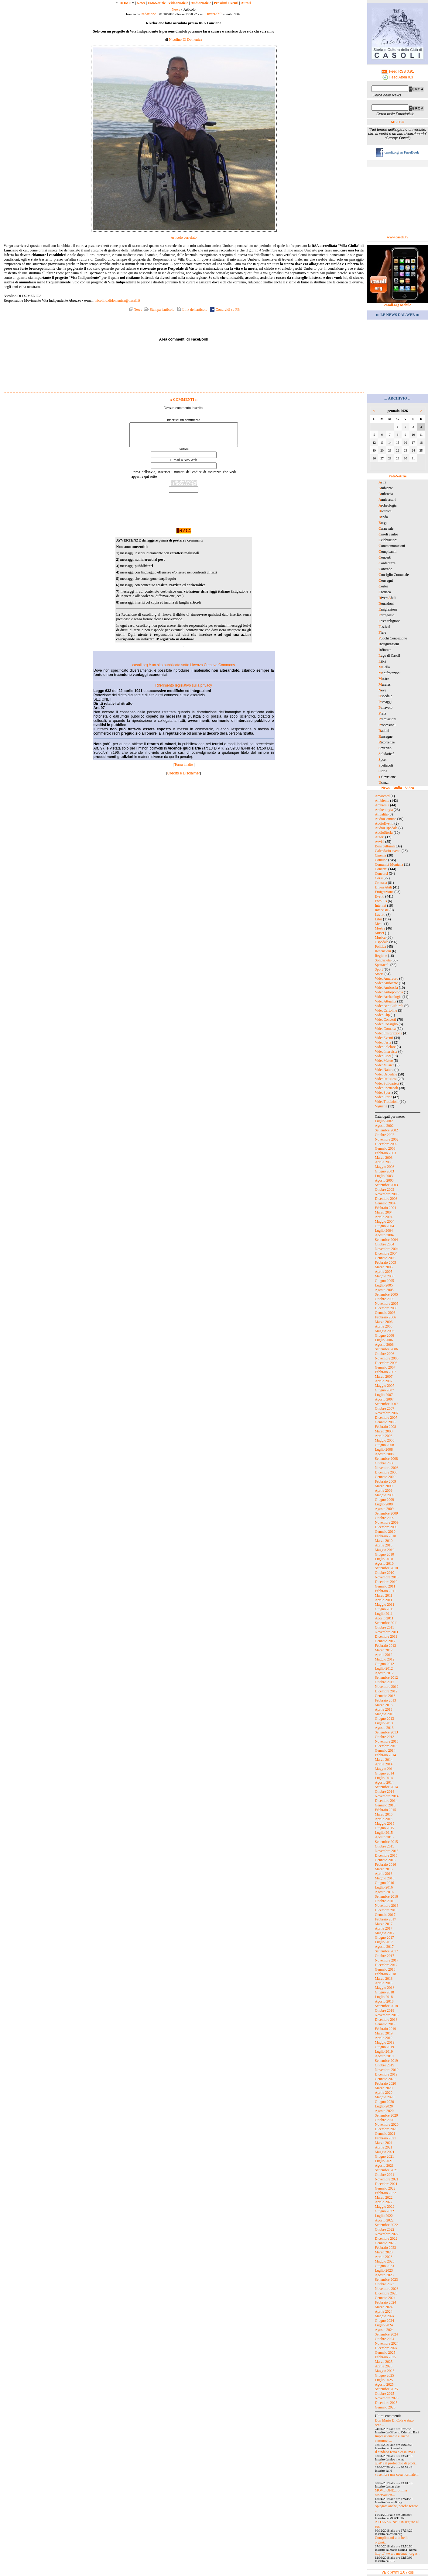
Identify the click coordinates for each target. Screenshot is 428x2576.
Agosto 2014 (384, 1782)
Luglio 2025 (384, 2380)
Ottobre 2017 (384, 1956)
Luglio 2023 (384, 2270)
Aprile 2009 (383, 1490)
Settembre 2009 (386, 1513)
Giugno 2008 (384, 1445)
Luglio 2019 (384, 2051)
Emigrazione (384, 892)
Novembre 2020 (387, 2124)
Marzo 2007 (383, 1376)
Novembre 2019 (387, 2070)
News (141, 3)
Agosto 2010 (384, 1563)
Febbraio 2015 (385, 1810)
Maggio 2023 (384, 2261)
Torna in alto (183, 769)
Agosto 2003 (384, 1180)
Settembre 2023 (386, 2279)
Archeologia (384, 810)
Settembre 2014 (386, 1787)
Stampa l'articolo (158, 309)
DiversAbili (214, 14)
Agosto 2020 (384, 2111)
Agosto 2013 (384, 1728)
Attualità (381, 814)
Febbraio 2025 (385, 2357)
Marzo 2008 (383, 1431)
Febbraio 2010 (385, 1536)
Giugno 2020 (384, 2102)
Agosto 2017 (384, 1946)
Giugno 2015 (384, 1828)
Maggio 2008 (384, 1440)
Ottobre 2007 (384, 1408)
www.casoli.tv (397, 237)
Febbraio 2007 (385, 1372)
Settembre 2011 (386, 1623)
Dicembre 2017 (386, 1965)
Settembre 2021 (386, 2170)
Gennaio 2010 (385, 1531)
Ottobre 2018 (384, 2010)
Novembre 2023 (387, 2289)
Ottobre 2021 (384, 2175)
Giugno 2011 (384, 1609)
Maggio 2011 (384, 1604)
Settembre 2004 (386, 1240)
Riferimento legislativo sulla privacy (183, 690)
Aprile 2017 (383, 1928)
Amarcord (382, 796)
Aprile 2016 (383, 1873)
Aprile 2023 (383, 2257)
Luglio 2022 (384, 2216)
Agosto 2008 (384, 1454)
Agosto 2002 (384, 1126)
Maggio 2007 (384, 1385)
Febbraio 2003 (385, 1153)
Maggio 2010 (384, 1550)
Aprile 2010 (383, 1545)
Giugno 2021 (384, 2156)
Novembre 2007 (387, 1413)
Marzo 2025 (383, 2362)
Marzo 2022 (383, 2197)
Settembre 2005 (386, 1294)
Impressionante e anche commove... (392, 2438)
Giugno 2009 (384, 1499)
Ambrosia (382, 805)
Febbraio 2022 (385, 2193)
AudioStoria (384, 832)
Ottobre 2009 (384, 1518)
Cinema (380, 855)
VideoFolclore (385, 1047)
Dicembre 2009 (386, 1527)
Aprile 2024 (383, 2311)
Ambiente (382, 800)
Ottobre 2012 (384, 1682)
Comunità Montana (389, 864)
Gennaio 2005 (385, 1258)
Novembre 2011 (386, 1632)
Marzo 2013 (383, 1705)
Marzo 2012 (383, 1650)
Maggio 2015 (384, 1823)
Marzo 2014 (383, 1759)
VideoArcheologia (388, 997)
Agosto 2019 (384, 2056)
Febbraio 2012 (385, 1645)
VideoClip (382, 1015)
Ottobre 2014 (384, 1791)
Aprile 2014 (383, 1764)
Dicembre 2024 (386, 2348)
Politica (380, 946)
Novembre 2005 (387, 1303)
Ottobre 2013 (384, 1737)
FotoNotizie (157, 3)
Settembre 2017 (386, 1951)
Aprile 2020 (383, 2092)
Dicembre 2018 (386, 2019)
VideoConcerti (385, 1019)
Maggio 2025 (384, 2371)
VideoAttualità (385, 1001)
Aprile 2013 (383, 1709)
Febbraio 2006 (385, 1317)
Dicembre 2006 (386, 1363)
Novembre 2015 (387, 1851)
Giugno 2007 (384, 1390)
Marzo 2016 (383, 1869)
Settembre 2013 (386, 1732)
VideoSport (383, 1092)
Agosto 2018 (384, 2001)
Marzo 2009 (383, 1486)
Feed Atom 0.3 (397, 77)
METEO (398, 122)
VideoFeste (383, 1042)
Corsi (379, 878)
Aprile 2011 (383, 1600)
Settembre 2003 (386, 1185)
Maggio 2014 (384, 1769)
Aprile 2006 (383, 1326)
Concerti (381, 869)
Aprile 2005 (383, 1271)
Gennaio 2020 (385, 2079)
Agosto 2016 (384, 1892)
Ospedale (382, 942)
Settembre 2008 (386, 1458)
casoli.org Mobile (397, 305)
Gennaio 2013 (385, 1696)
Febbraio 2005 (385, 1262)
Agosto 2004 (384, 1235)
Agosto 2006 (384, 1344)
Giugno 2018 (384, 1992)
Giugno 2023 (384, 2266)
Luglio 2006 (384, 1340)
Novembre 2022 (387, 2234)
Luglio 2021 (384, 2161)
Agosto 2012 (384, 1673)
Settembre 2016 (386, 1896)
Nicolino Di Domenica (185, 39)
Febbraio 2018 (385, 1974)
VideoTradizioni (387, 1101)
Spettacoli (382, 965)
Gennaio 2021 (385, 2133)
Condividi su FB (224, 309)
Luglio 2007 (384, 1395)
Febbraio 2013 (385, 1700)
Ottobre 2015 (384, 1846)
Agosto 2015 (384, 1837)
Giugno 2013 (384, 1718)
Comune (381, 860)
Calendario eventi (388, 851)
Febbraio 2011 (385, 1591)
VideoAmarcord (386, 978)
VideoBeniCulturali (389, 1006)
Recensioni (383, 951)
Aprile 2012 (383, 1655)
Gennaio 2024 (385, 2298)
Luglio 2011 (384, 1614)
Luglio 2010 (384, 1559)
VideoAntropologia (389, 992)
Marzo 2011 (383, 1595)
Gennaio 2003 (385, 1148)
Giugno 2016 (384, 1883)
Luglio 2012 (384, 1668)
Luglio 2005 (384, 1285)
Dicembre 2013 (386, 1746)
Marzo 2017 (383, 1924)
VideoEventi (384, 1038)
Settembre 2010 (386, 1568)
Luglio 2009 (384, 1504)
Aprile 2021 (383, 2147)
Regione (381, 956)
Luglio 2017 (384, 1942)
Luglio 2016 (384, 1887)
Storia (379, 974)
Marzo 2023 (383, 2252)
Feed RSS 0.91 (397, 71)
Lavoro (380, 914)
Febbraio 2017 (385, 1919)
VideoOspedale (386, 1074)
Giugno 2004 (384, 1226)
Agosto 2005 (384, 1290)
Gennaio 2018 (385, 1969)
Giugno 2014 (384, 1773)
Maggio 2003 (384, 1167)
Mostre (380, 928)
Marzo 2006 (383, 1322)
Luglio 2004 (384, 1230)
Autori (246, 3)
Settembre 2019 (386, 2060)
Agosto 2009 (384, 1509)
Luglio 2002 (384, 1121)
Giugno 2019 (384, 2047)
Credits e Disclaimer (183, 778)
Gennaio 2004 (385, 1203)
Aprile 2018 (383, 1983)
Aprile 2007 (383, 1381)
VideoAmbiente (386, 983)
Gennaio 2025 (385, 2352)
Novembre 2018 (387, 2015)
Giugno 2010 (384, 1554)
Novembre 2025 (387, 2398)
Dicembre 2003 (386, 1198)
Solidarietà (383, 960)
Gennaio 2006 (385, 1313)
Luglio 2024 (384, 2325)
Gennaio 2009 (385, 1477)
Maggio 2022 (384, 2206)
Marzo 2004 (383, 1212)
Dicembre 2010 (386, 1582)
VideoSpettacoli (386, 1088)
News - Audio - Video (397, 788)
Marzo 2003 (383, 1157)
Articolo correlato (184, 237)
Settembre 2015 (386, 1842)
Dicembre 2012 (386, 1691)
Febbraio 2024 (385, 2302)
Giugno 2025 (384, 2375)
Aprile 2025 (383, 2366)
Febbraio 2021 (385, 2138)
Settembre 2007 (386, 1404)
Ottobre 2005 (384, 1299)
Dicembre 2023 (386, 2293)
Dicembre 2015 (386, 1855)
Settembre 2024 (386, 2334)
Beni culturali (385, 846)
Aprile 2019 (383, 2038)
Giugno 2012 (384, 1664)
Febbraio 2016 (385, 1864)
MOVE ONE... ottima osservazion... (391, 2492)
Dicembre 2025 (386, 2403)
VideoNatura (384, 1070)
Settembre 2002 (386, 1130)
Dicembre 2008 (386, 1472)
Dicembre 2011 (386, 1636)
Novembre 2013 (387, 1741)
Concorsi (381, 873)
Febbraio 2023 (385, 2247)
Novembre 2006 (387, 1358)
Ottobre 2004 (384, 1244)
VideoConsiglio (386, 1024)
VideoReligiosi (386, 1079)
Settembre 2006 (386, 1349)
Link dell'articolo (191, 309)
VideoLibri (383, 1056)
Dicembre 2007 (386, 1417)
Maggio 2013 (384, 1714)
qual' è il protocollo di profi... (396, 2463)
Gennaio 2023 (385, 2243)
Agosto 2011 (384, 1618)
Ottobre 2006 (384, 1354)
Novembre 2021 (387, 2179)
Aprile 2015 (383, 1819)
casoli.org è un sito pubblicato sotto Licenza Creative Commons (183, 669)
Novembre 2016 (387, 1905)
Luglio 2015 (384, 1832)
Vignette (381, 1106)
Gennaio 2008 (385, 1422)
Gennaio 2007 (385, 1367)
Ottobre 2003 (384, 1189)
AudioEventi (384, 823)
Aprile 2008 (383, 1436)
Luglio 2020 (384, 2106)
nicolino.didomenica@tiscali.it (117, 300)
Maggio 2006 (384, 1331)
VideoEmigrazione (388, 1033)
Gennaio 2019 (385, 2024)
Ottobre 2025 (384, 2393)
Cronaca (381, 883)
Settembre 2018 (386, 2006)
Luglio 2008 (384, 1449)
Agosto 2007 (384, 1399)
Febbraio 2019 (385, 2029)
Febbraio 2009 (385, 1481)
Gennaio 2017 (385, 1915)
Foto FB (381, 901)
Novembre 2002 (387, 1139)
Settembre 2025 (386, 2389)
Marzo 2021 (383, 2143)
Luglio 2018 (384, 1997)
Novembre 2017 (387, 1960)
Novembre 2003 (387, 1194)
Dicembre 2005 (386, 1308)
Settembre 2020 (386, 2115)
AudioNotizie (201, 3)
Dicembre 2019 (386, 2074)
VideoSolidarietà (387, 1083)
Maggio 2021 (384, 2152)
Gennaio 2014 (385, 1750)
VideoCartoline (386, 1010)
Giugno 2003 (384, 1171)
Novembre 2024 (387, 2343)
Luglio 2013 (384, 1723)
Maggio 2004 (384, 1221)
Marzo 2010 (383, 1541)
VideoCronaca (385, 1029)
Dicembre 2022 (386, 2238)
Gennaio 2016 (385, 1860)
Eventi (379, 896)
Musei (379, 933)
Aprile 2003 (383, 1162)
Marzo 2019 (383, 2033)
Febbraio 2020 (385, 2083)
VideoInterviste (386, 1051)
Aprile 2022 (383, 2202)
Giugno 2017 (384, 1937)
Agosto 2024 (384, 2330)
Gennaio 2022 (385, 2188)
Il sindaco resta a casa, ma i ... (397, 2452)
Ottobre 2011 (384, 1627)
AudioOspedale (386, 828)
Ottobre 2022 (384, 2229)
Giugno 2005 (384, 1281)
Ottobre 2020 (384, 2120)
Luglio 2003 (384, 1176)
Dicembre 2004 (386, 1253)
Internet (380, 905)
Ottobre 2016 (384, 1901)
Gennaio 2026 (385, 2407)
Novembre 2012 (387, 1686)
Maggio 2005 (384, 1276)
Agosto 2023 (384, 2275)
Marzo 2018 (383, 1978)
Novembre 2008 (387, 1468)
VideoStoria (383, 1097)
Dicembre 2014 (386, 1801)
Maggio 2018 (384, 1988)
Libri (378, 919)
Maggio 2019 (384, 2042)
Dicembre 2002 (386, 1144)
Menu (379, 924)
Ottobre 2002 (384, 1135)
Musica (380, 937)
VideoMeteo (384, 1060)
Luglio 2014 (384, 1778)
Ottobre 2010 (384, 1572)
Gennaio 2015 (385, 1805)
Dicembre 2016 (386, 1910)
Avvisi (379, 842)
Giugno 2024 (384, 2320)
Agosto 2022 (384, 2220)
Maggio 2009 (384, 1495)
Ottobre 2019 (384, 2065)
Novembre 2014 (387, 1796)
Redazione (148, 14)
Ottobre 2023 (384, 2284)
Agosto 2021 (384, 2165)
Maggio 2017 (384, 1933)
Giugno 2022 (384, 2211)
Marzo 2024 (383, 2307)
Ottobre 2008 (384, 1463)
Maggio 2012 (384, 1659)
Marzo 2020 (383, 2088)
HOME (125, 3)
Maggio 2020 (384, 2097)
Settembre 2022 (386, 2225)
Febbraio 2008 (385, 1427)
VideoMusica (384, 1065)
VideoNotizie (178, 3)
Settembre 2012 (386, 1677)
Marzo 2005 (383, 1267)
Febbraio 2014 (385, 1755)
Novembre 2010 (387, 1577)
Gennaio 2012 (385, 1641)
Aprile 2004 (383, 1217)
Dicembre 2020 (386, 2129)
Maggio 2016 (384, 1878)
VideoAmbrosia (386, 987)
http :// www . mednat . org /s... (397, 2553)
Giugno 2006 (384, 1335)
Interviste (382, 910)
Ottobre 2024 (384, 2339)
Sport (379, 969)
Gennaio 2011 (385, 1586)
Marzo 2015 (383, 1814)
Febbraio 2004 (385, 1208)
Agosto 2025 (384, 2384)
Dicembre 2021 (386, 2184)
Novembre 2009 (387, 1522)
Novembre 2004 (387, 1249)
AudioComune (385, 819)
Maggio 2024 (384, 2316)
